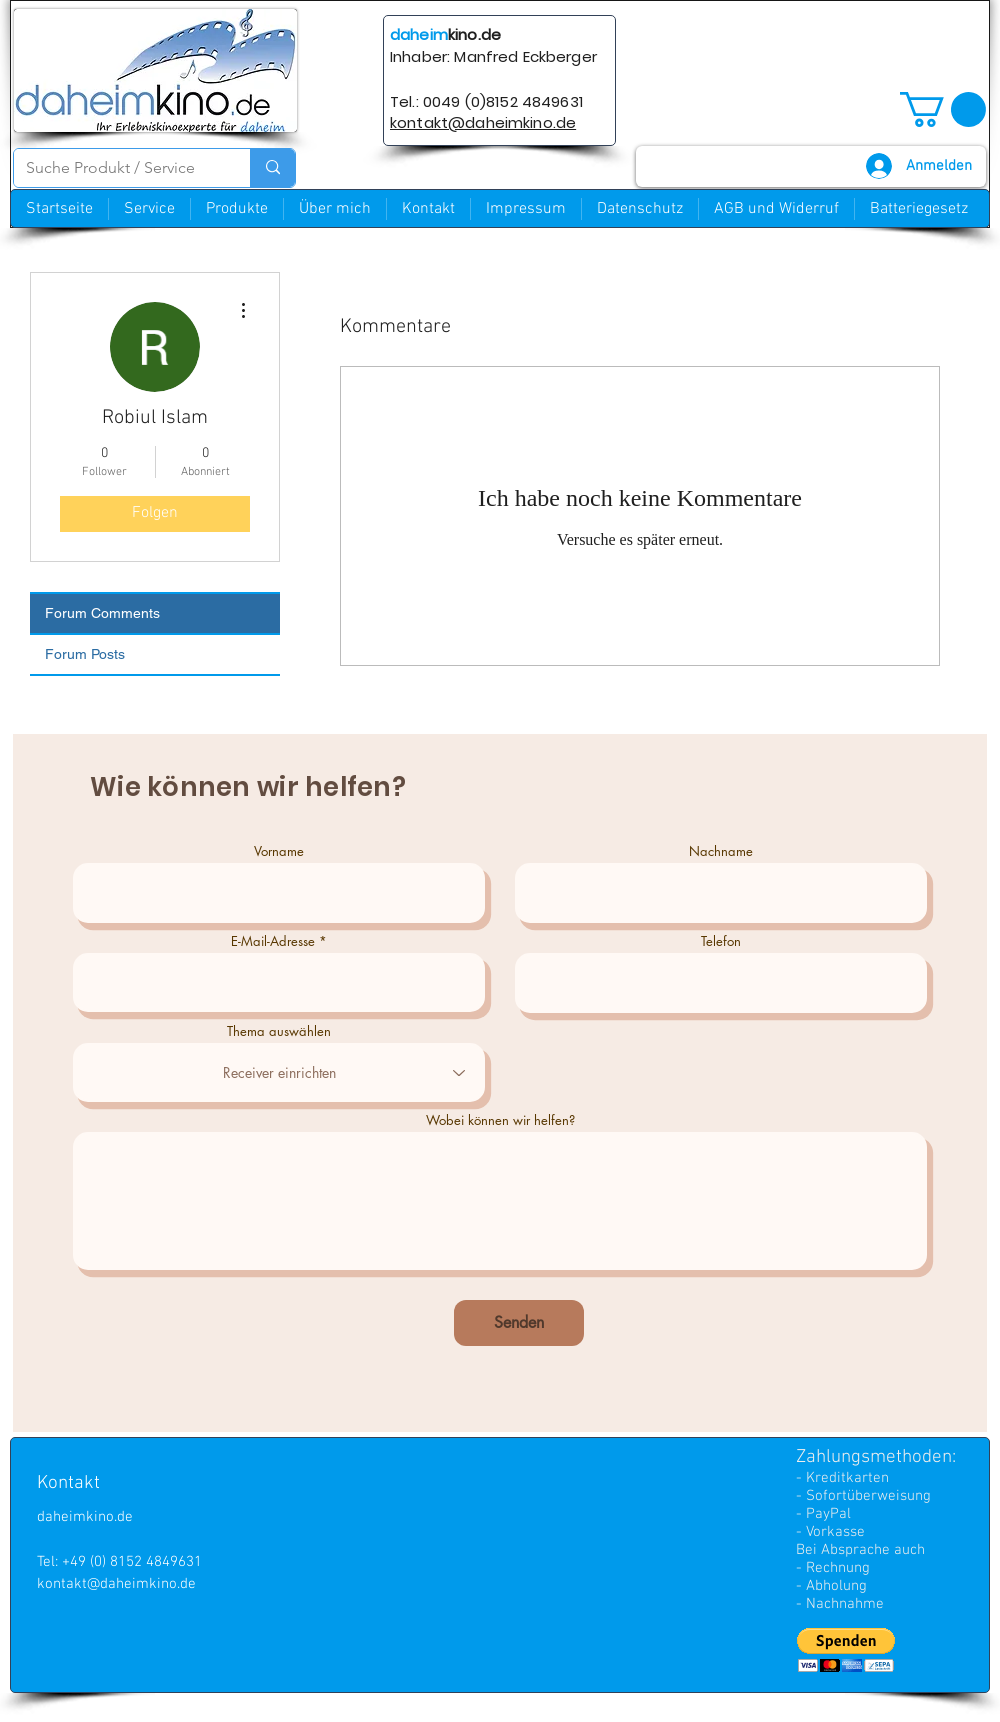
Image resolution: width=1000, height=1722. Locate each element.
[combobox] (279, 1072)
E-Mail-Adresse (273, 941)
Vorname (279, 851)
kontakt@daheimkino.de (116, 1584)
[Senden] (519, 1323)
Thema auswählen (279, 1031)
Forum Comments (102, 613)
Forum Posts (85, 654)
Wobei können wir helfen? (500, 1120)
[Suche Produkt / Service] (117, 168)
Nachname (721, 851)
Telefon (721, 941)
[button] (943, 109)
